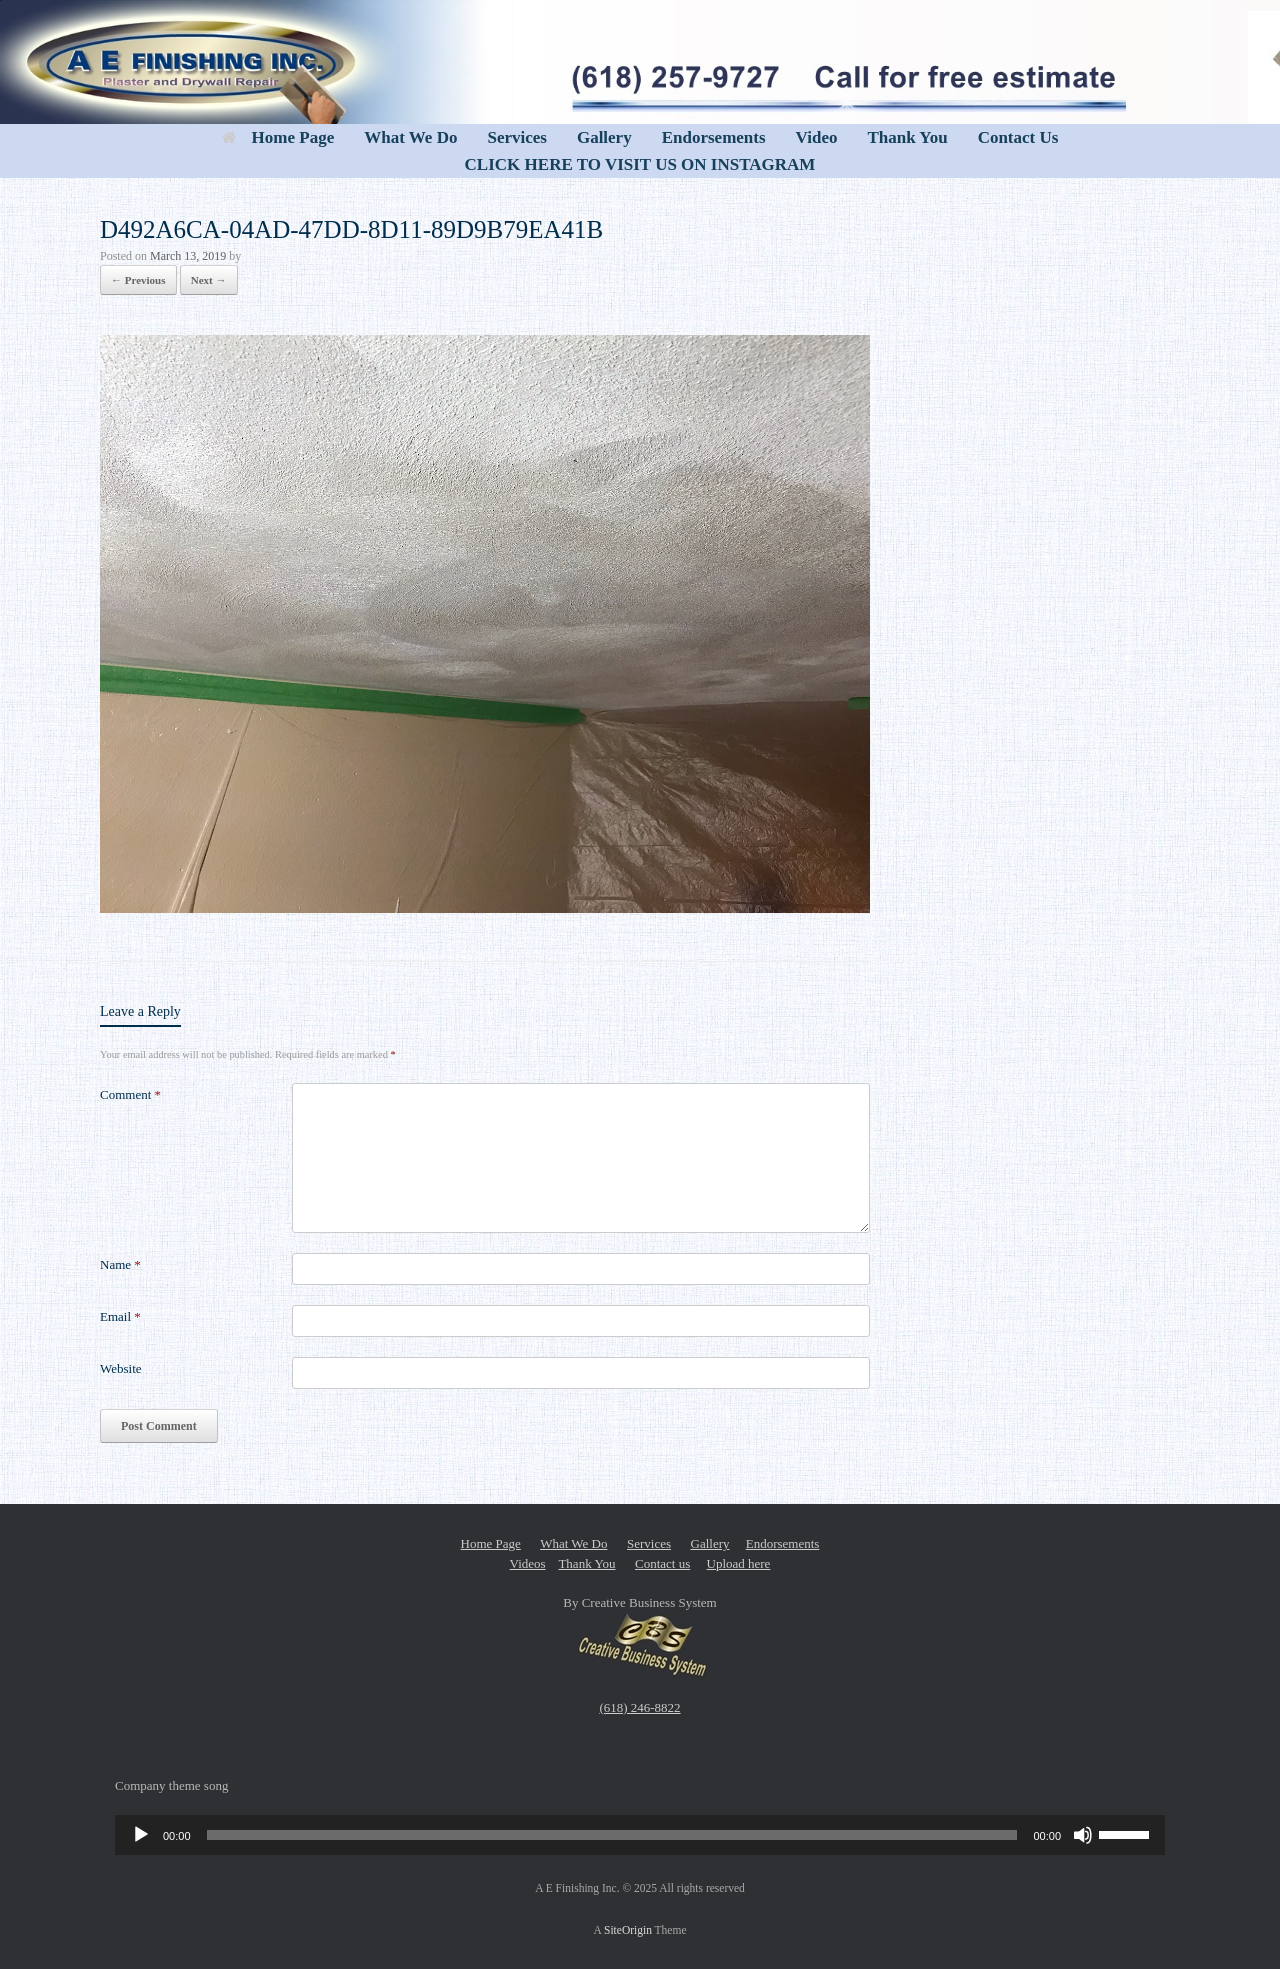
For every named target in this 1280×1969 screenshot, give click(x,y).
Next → (209, 280)
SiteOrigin (628, 1930)
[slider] (612, 1835)
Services (516, 137)
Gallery (604, 137)
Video (817, 137)
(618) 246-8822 (639, 1707)
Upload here (739, 1563)
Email (120, 1316)
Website (121, 1368)
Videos (528, 1563)
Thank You (907, 137)
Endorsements (714, 137)
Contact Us (1018, 137)
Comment (130, 1094)
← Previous (138, 280)
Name (120, 1264)
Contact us (662, 1563)
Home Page (278, 137)
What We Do (410, 137)
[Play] (141, 1835)
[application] (640, 1835)
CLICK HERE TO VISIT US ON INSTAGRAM (640, 164)
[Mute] (1083, 1835)
